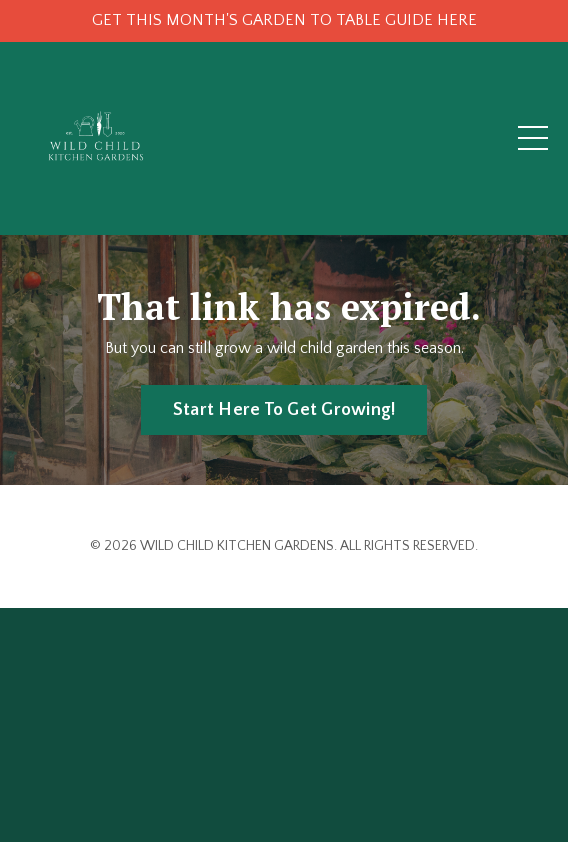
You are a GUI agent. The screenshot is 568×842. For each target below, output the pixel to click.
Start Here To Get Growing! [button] (284, 410)
